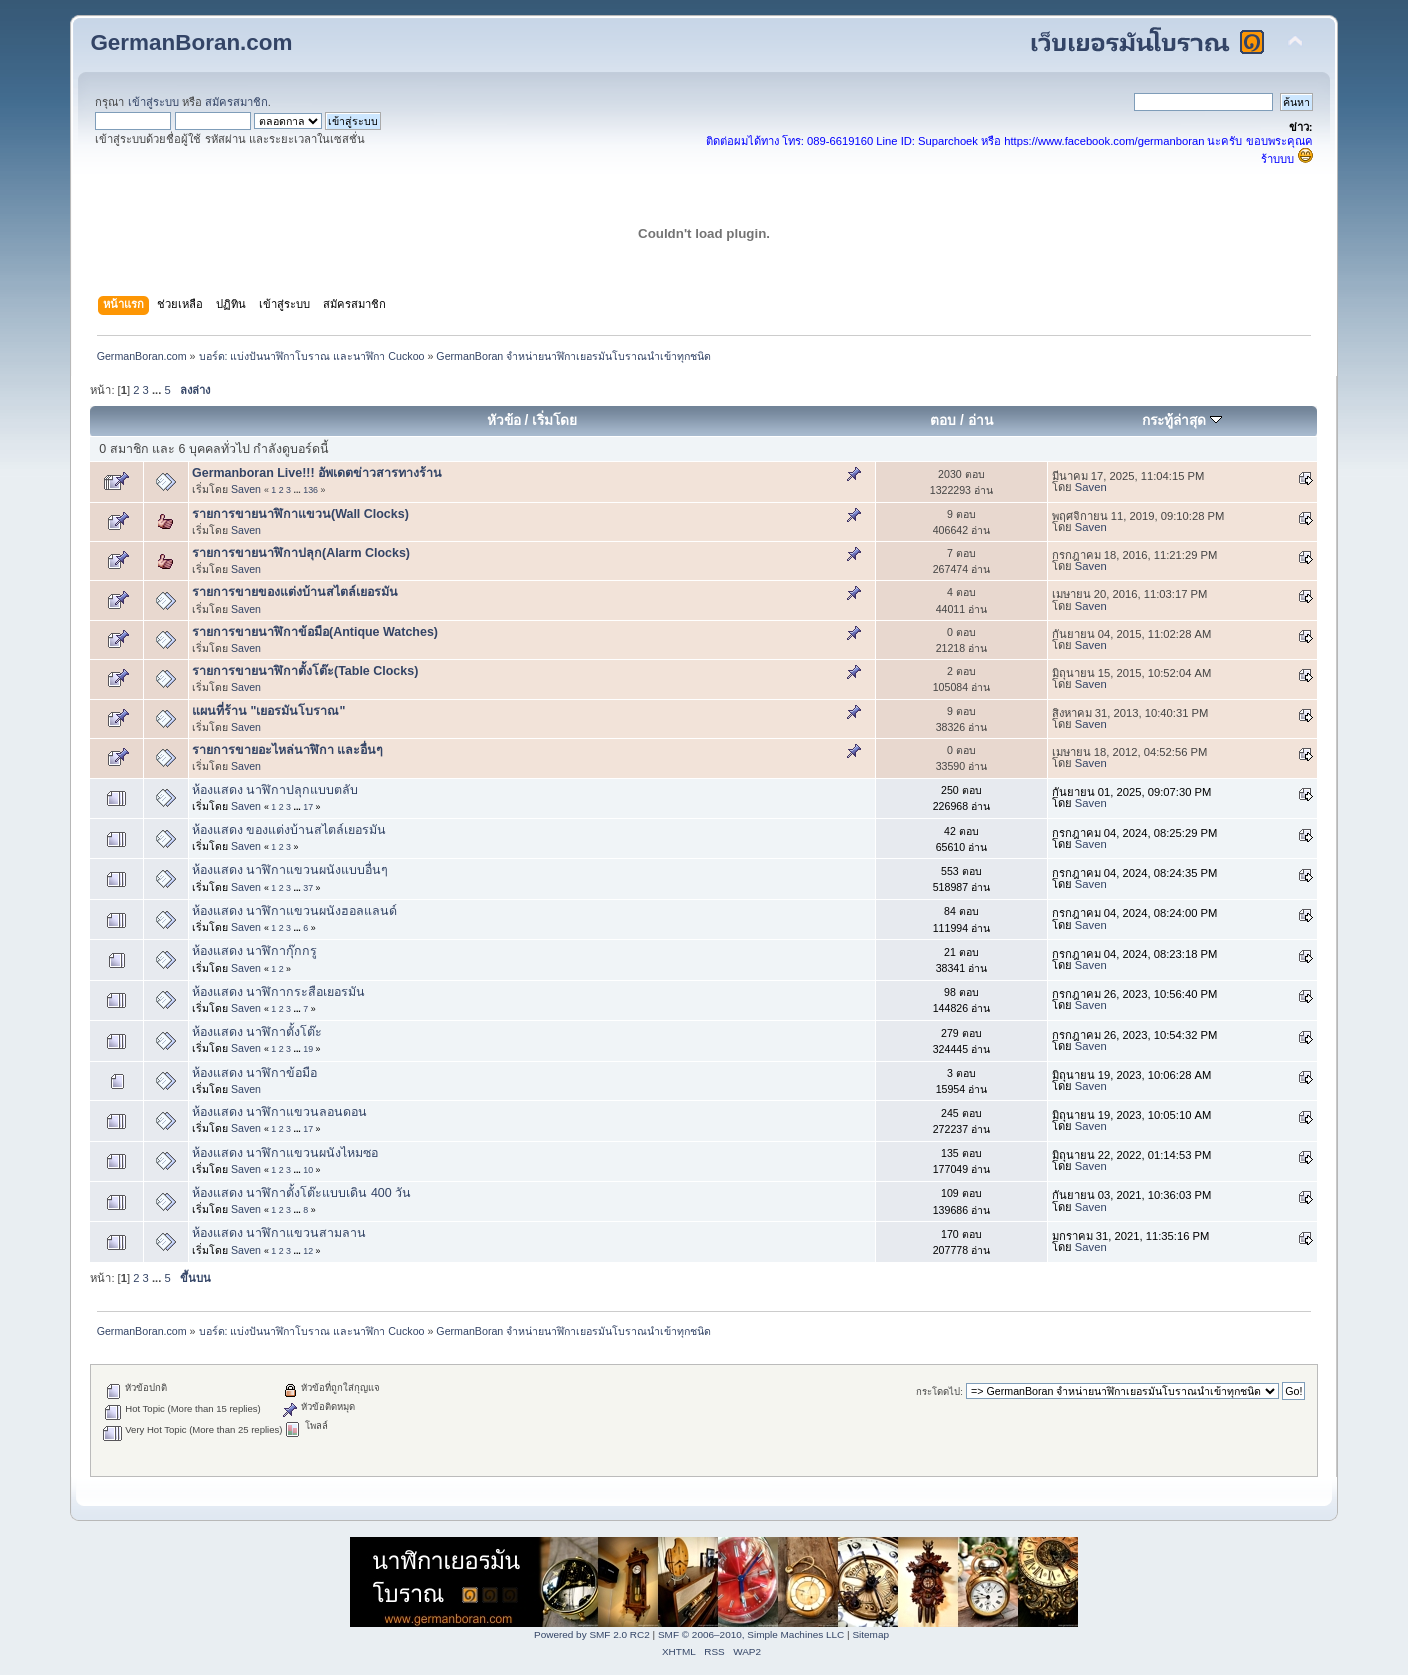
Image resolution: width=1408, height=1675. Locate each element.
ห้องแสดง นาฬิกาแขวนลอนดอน (279, 1112)
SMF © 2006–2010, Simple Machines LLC (751, 1634)
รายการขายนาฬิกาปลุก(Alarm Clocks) (301, 553)
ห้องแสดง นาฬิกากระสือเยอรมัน (278, 992)
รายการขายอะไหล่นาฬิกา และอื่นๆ (287, 750)
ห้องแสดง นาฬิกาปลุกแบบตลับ (275, 790)
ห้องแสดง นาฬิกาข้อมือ (254, 1073)
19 (308, 1049)
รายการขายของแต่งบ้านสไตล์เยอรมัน (295, 592)
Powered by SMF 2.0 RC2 (592, 1634)
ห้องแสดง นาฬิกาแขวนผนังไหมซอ (285, 1153)
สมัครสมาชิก (236, 102)
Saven (246, 489)
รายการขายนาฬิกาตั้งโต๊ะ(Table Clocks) (305, 671)
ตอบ (943, 420)
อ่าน (980, 420)
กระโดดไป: (939, 1391)
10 (308, 1170)
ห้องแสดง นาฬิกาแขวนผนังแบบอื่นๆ (290, 870)
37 (308, 888)
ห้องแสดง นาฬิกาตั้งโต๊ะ (257, 1032)
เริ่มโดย (554, 420)
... (158, 390)
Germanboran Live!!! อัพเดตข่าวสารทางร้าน (317, 473)
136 (310, 490)
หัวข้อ (504, 420)
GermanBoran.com (191, 42)
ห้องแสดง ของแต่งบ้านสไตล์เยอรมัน (289, 830)
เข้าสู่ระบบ (153, 102)
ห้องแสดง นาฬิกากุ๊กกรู (254, 951)
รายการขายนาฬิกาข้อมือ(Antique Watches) (315, 632)
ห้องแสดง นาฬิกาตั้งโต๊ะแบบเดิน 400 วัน (301, 1193)
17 (308, 807)
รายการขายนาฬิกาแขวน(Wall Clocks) (300, 514)
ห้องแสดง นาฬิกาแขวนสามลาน (279, 1233)
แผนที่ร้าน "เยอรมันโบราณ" (268, 711)
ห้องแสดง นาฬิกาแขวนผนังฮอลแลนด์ (294, 911)
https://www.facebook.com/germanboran (1104, 141)
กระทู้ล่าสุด (1182, 420)
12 (308, 1251)
